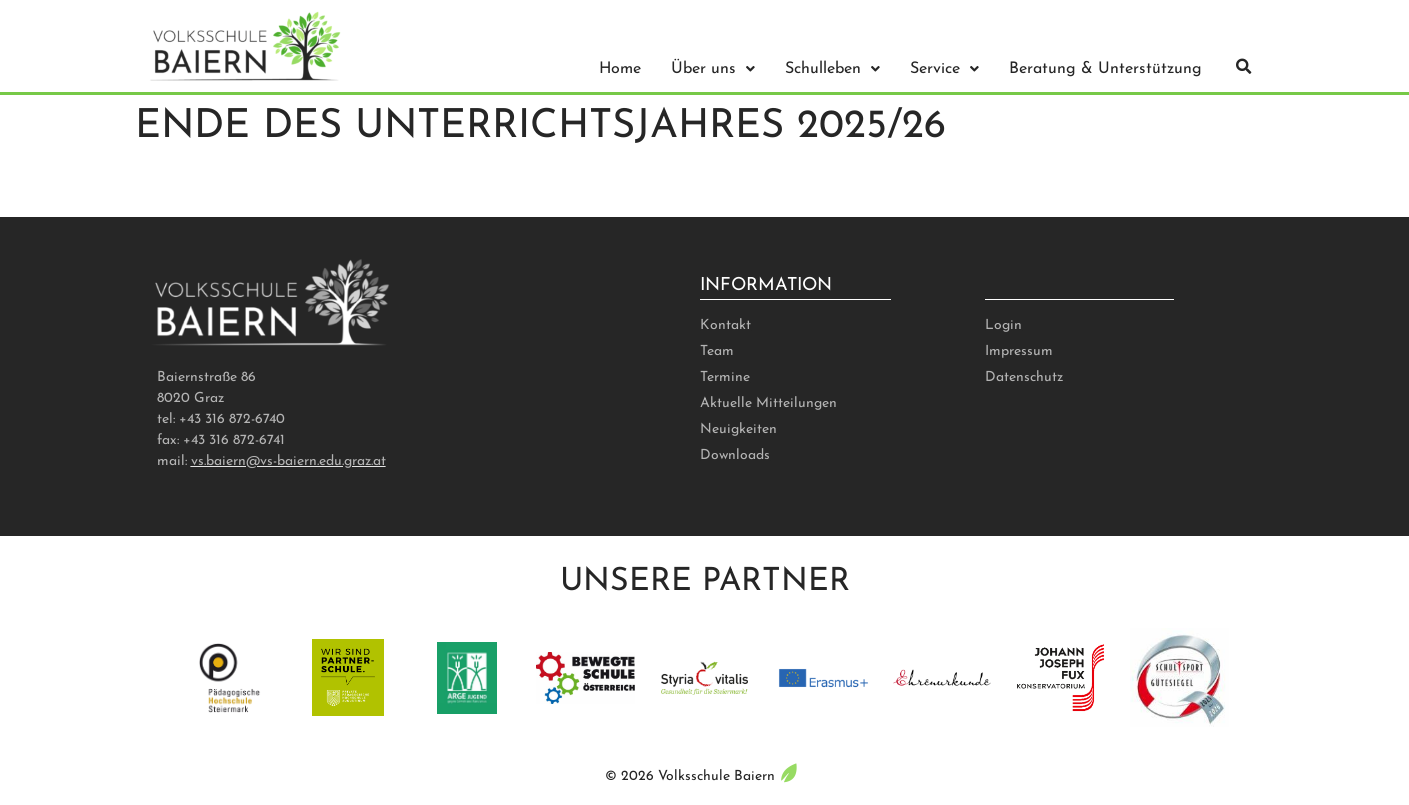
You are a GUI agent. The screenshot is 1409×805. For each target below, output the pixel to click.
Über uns (713, 69)
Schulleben (832, 69)
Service (944, 69)
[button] (1244, 67)
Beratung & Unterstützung (1105, 69)
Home (620, 69)
